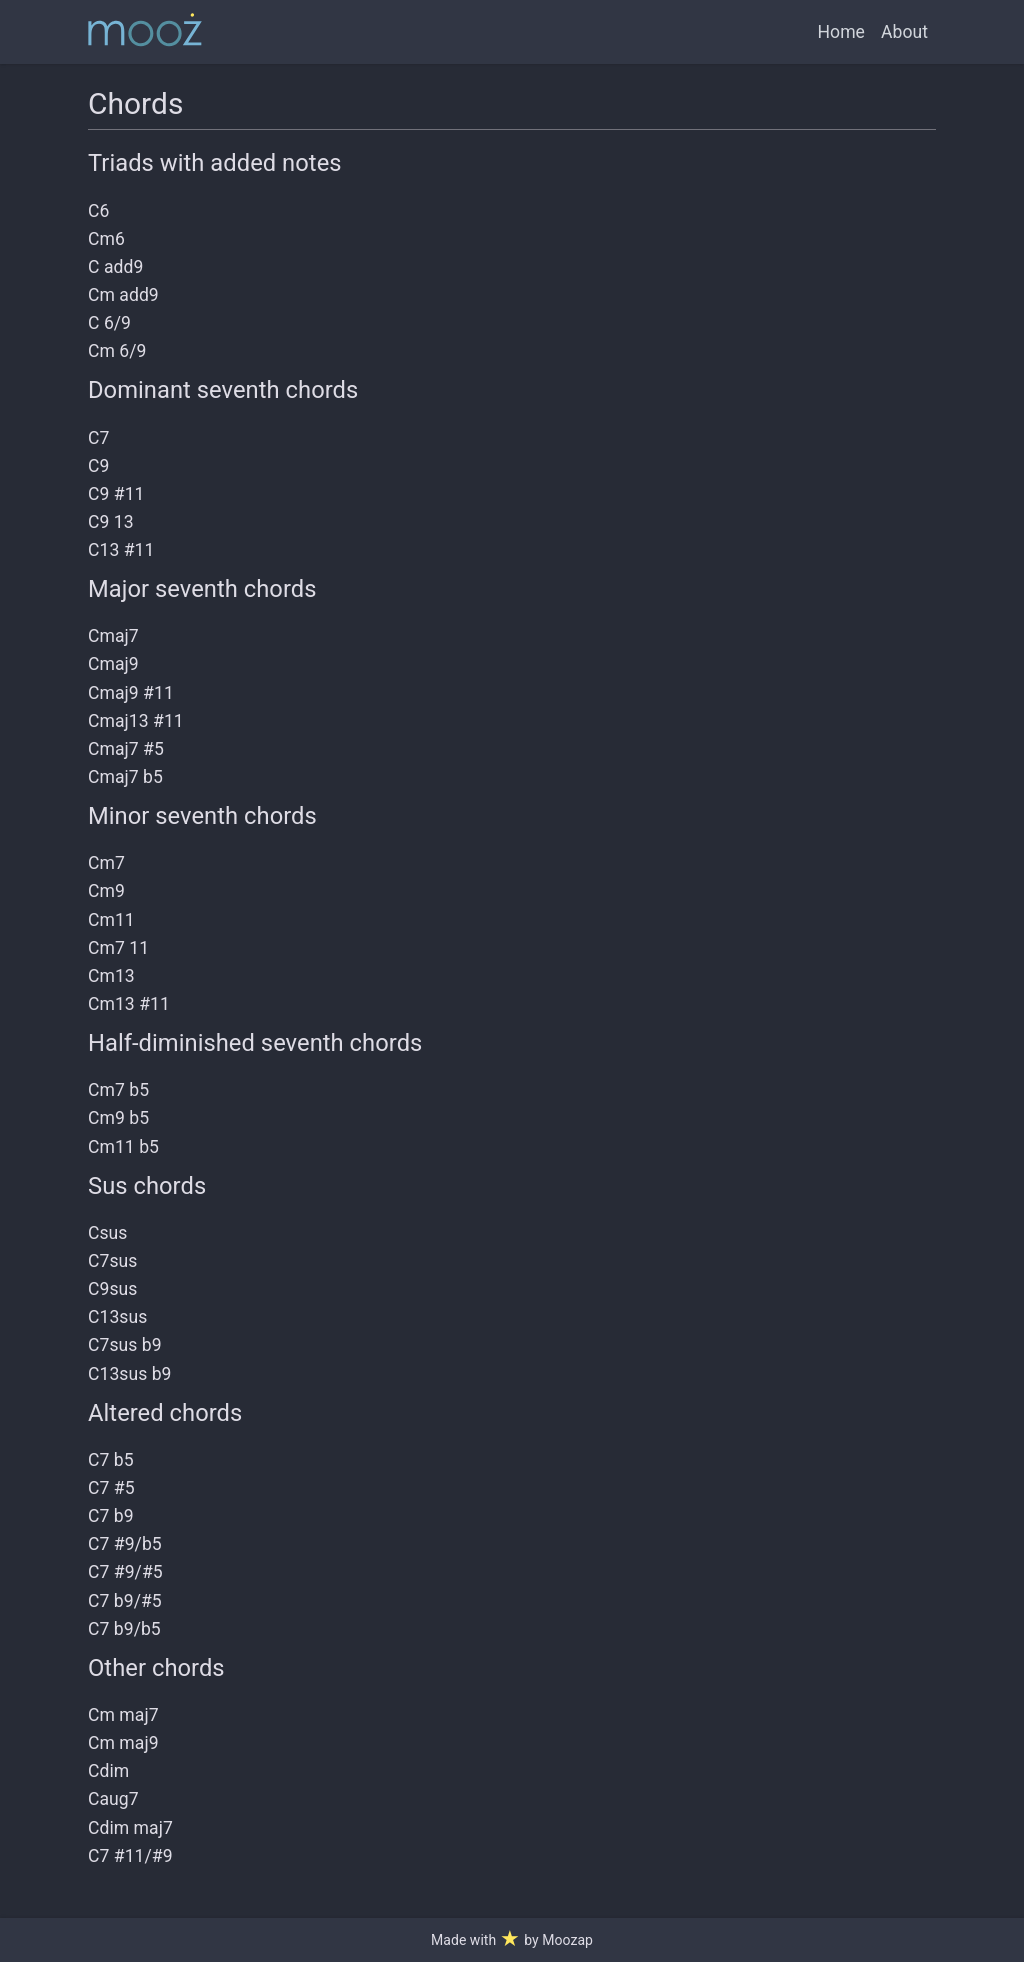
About (904, 32)
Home (841, 32)
